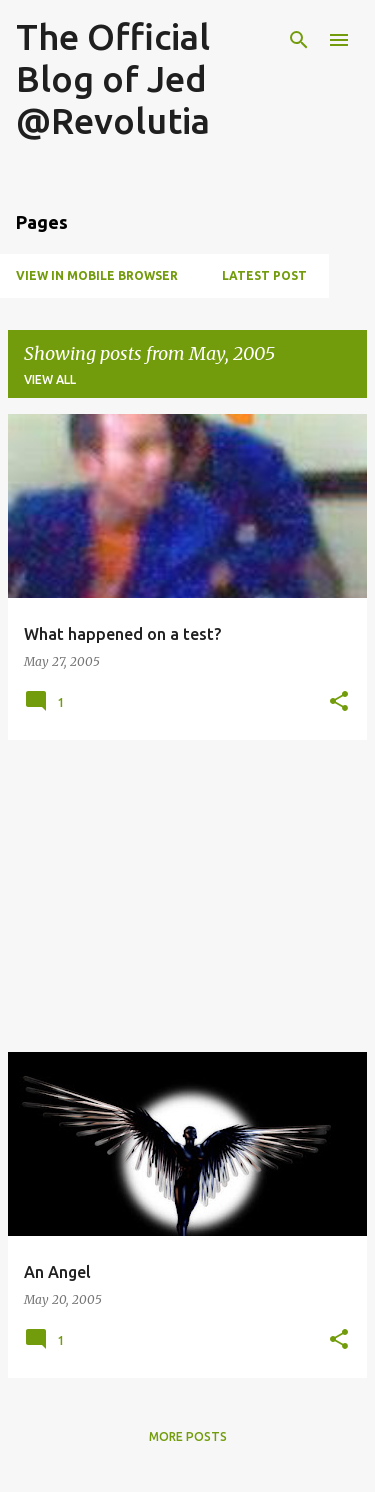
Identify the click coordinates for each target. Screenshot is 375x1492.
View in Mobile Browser (97, 275)
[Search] (299, 40)
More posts (188, 1436)
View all (50, 379)
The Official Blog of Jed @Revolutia (113, 78)
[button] (339, 702)
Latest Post (264, 275)
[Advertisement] (187, 896)
